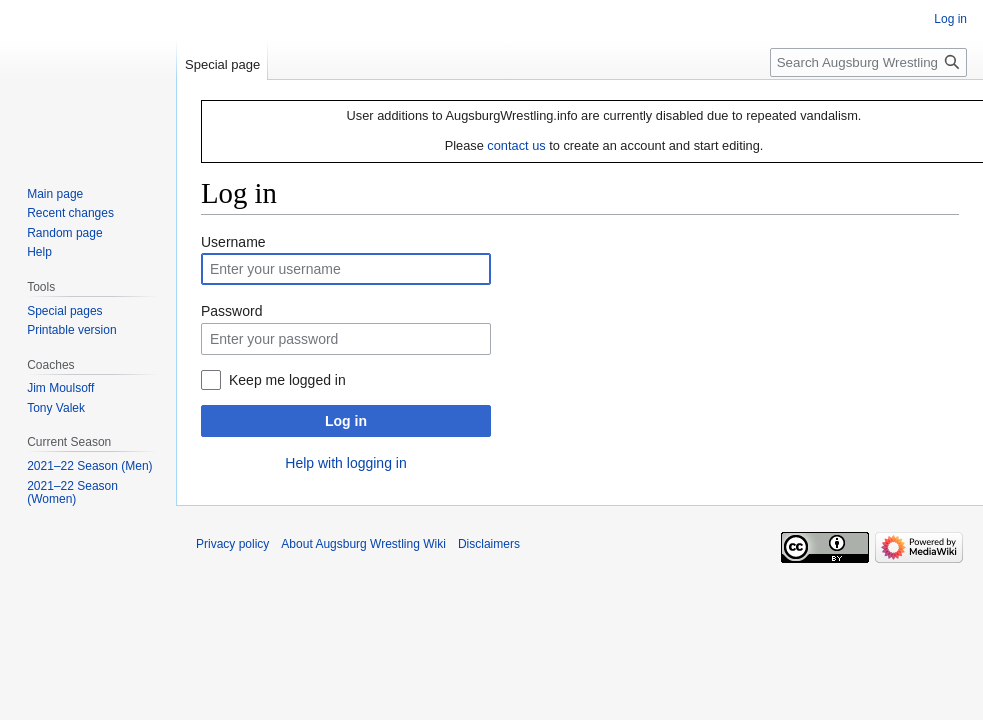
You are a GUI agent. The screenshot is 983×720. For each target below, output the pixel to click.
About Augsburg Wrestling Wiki (363, 544)
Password (231, 311)
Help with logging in (345, 463)
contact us (516, 145)
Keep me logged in (287, 380)
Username (233, 242)
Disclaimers (489, 544)
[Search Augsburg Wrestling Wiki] (868, 62)
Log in (346, 421)
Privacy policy (232, 544)
